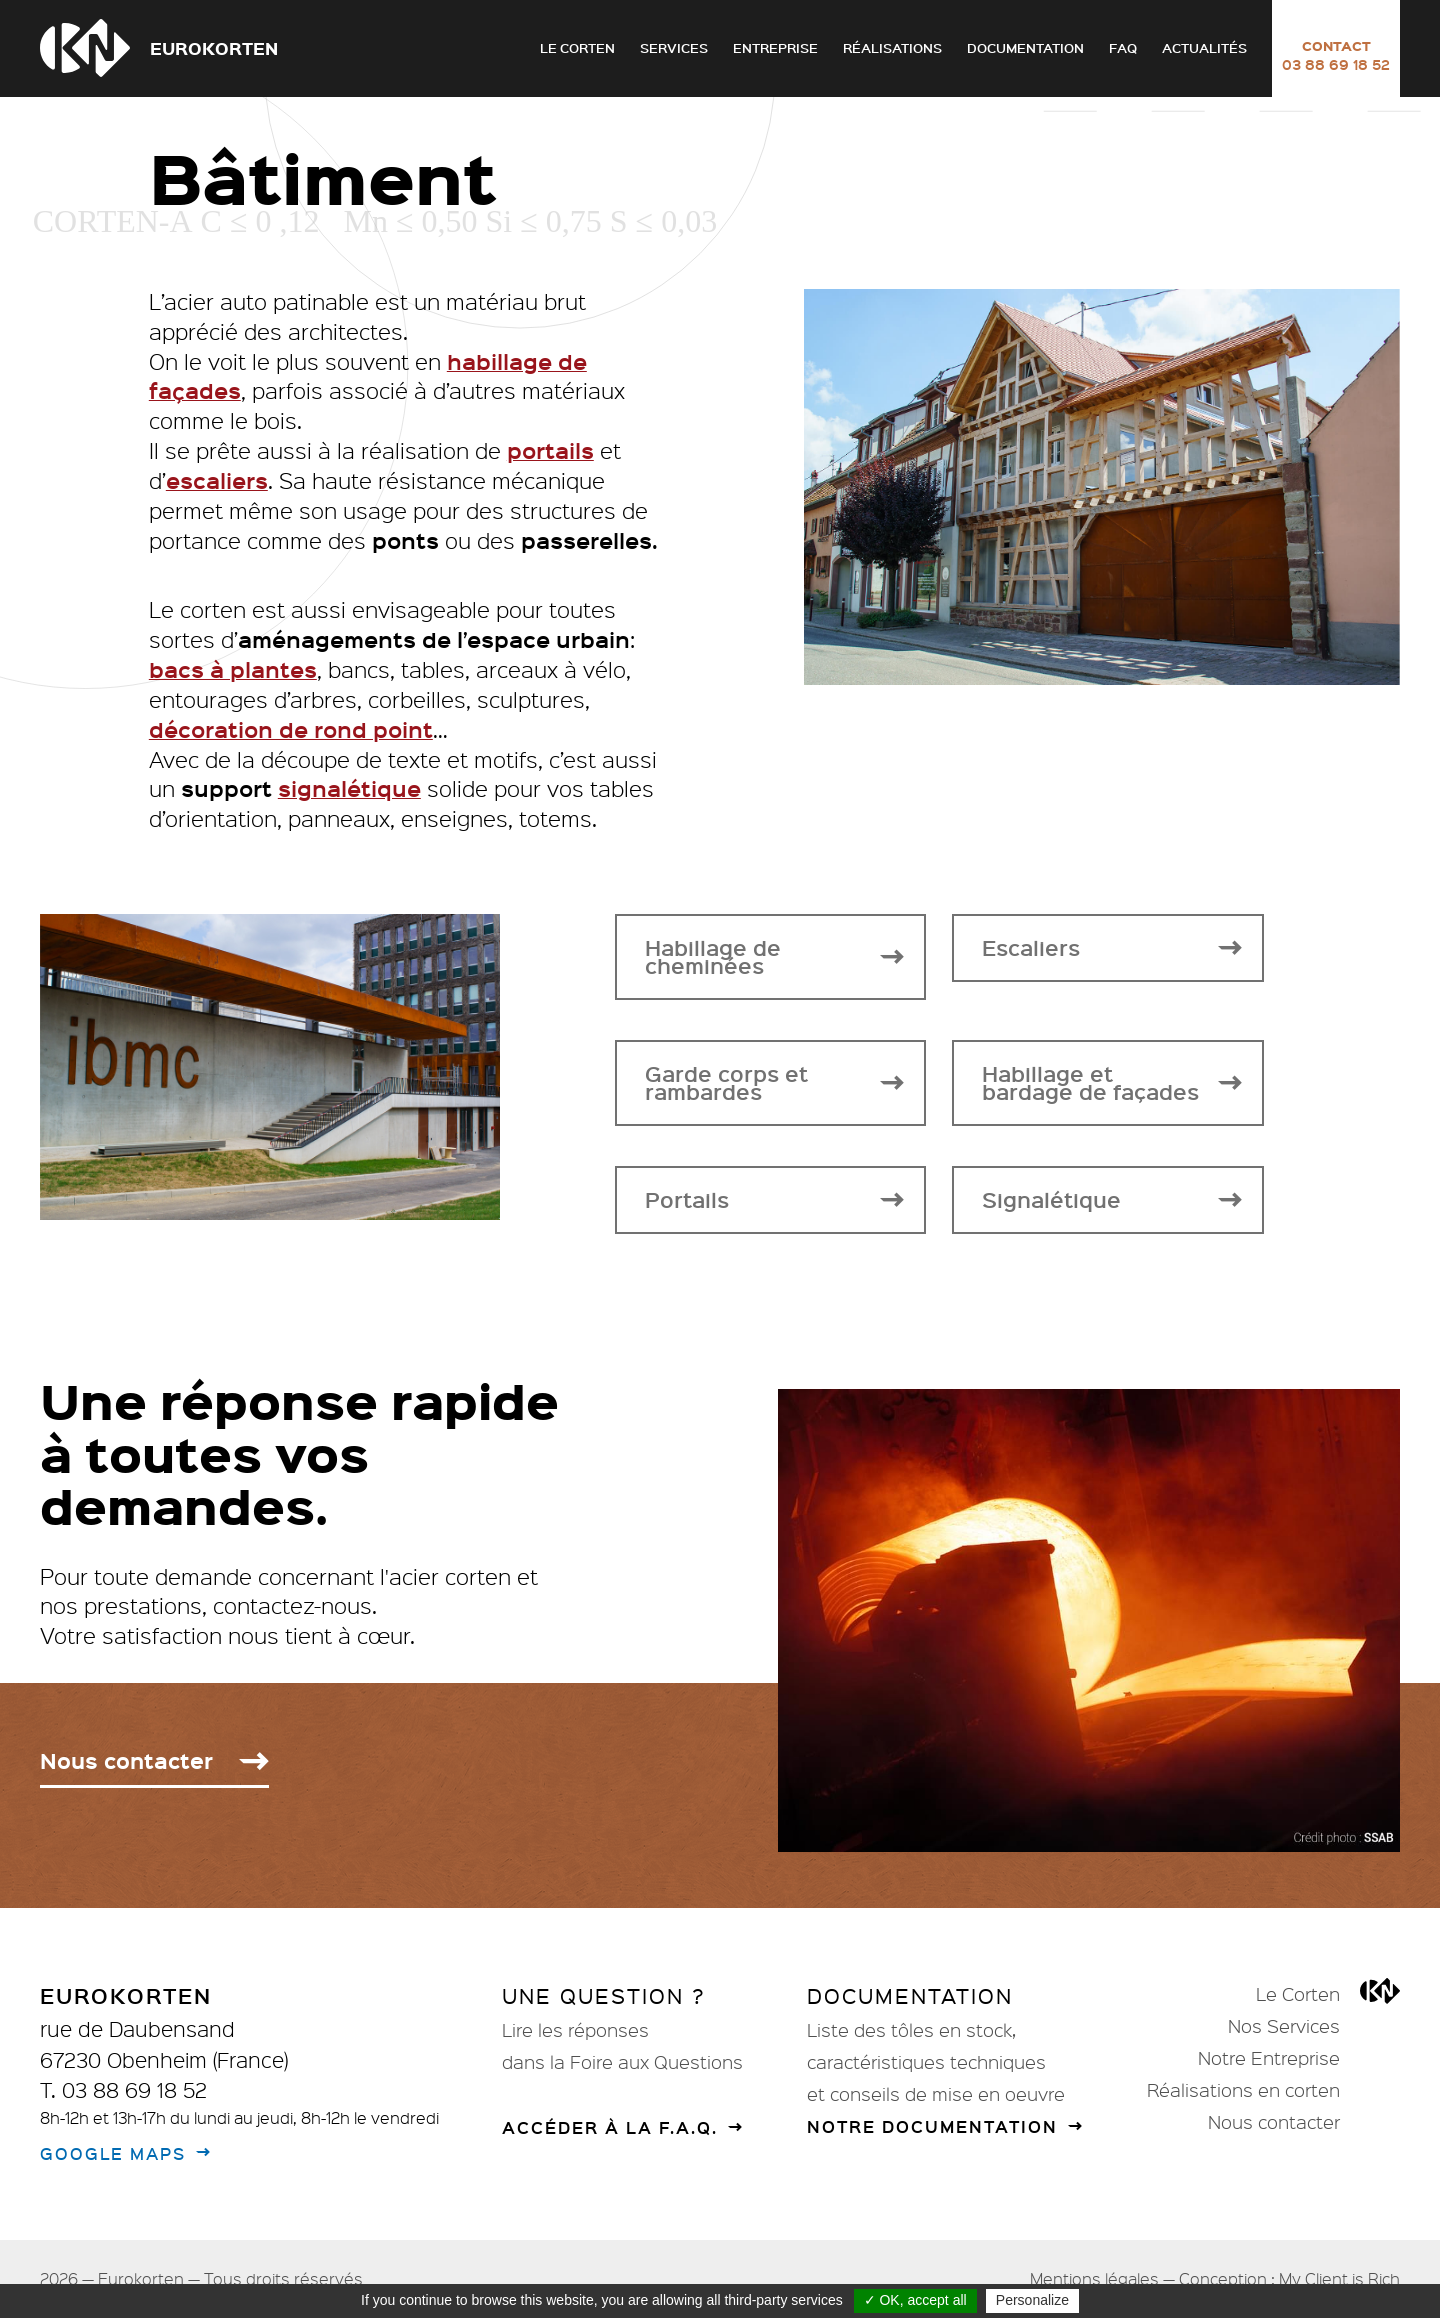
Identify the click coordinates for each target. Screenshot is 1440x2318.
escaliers (217, 500)
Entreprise (775, 48)
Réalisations (892, 48)
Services (674, 48)
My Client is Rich (1339, 2278)
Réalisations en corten (1243, 2090)
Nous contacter (1274, 2122)
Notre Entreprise (1269, 2058)
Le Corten (577, 48)
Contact (1336, 55)
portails (550, 470)
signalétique (349, 808)
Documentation (1025, 48)
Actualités (1204, 48)
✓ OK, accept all (915, 2300)
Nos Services (1284, 2026)
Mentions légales (1094, 2278)
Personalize (1032, 2300)
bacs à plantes (233, 689)
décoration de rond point (291, 749)
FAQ (1123, 48)
